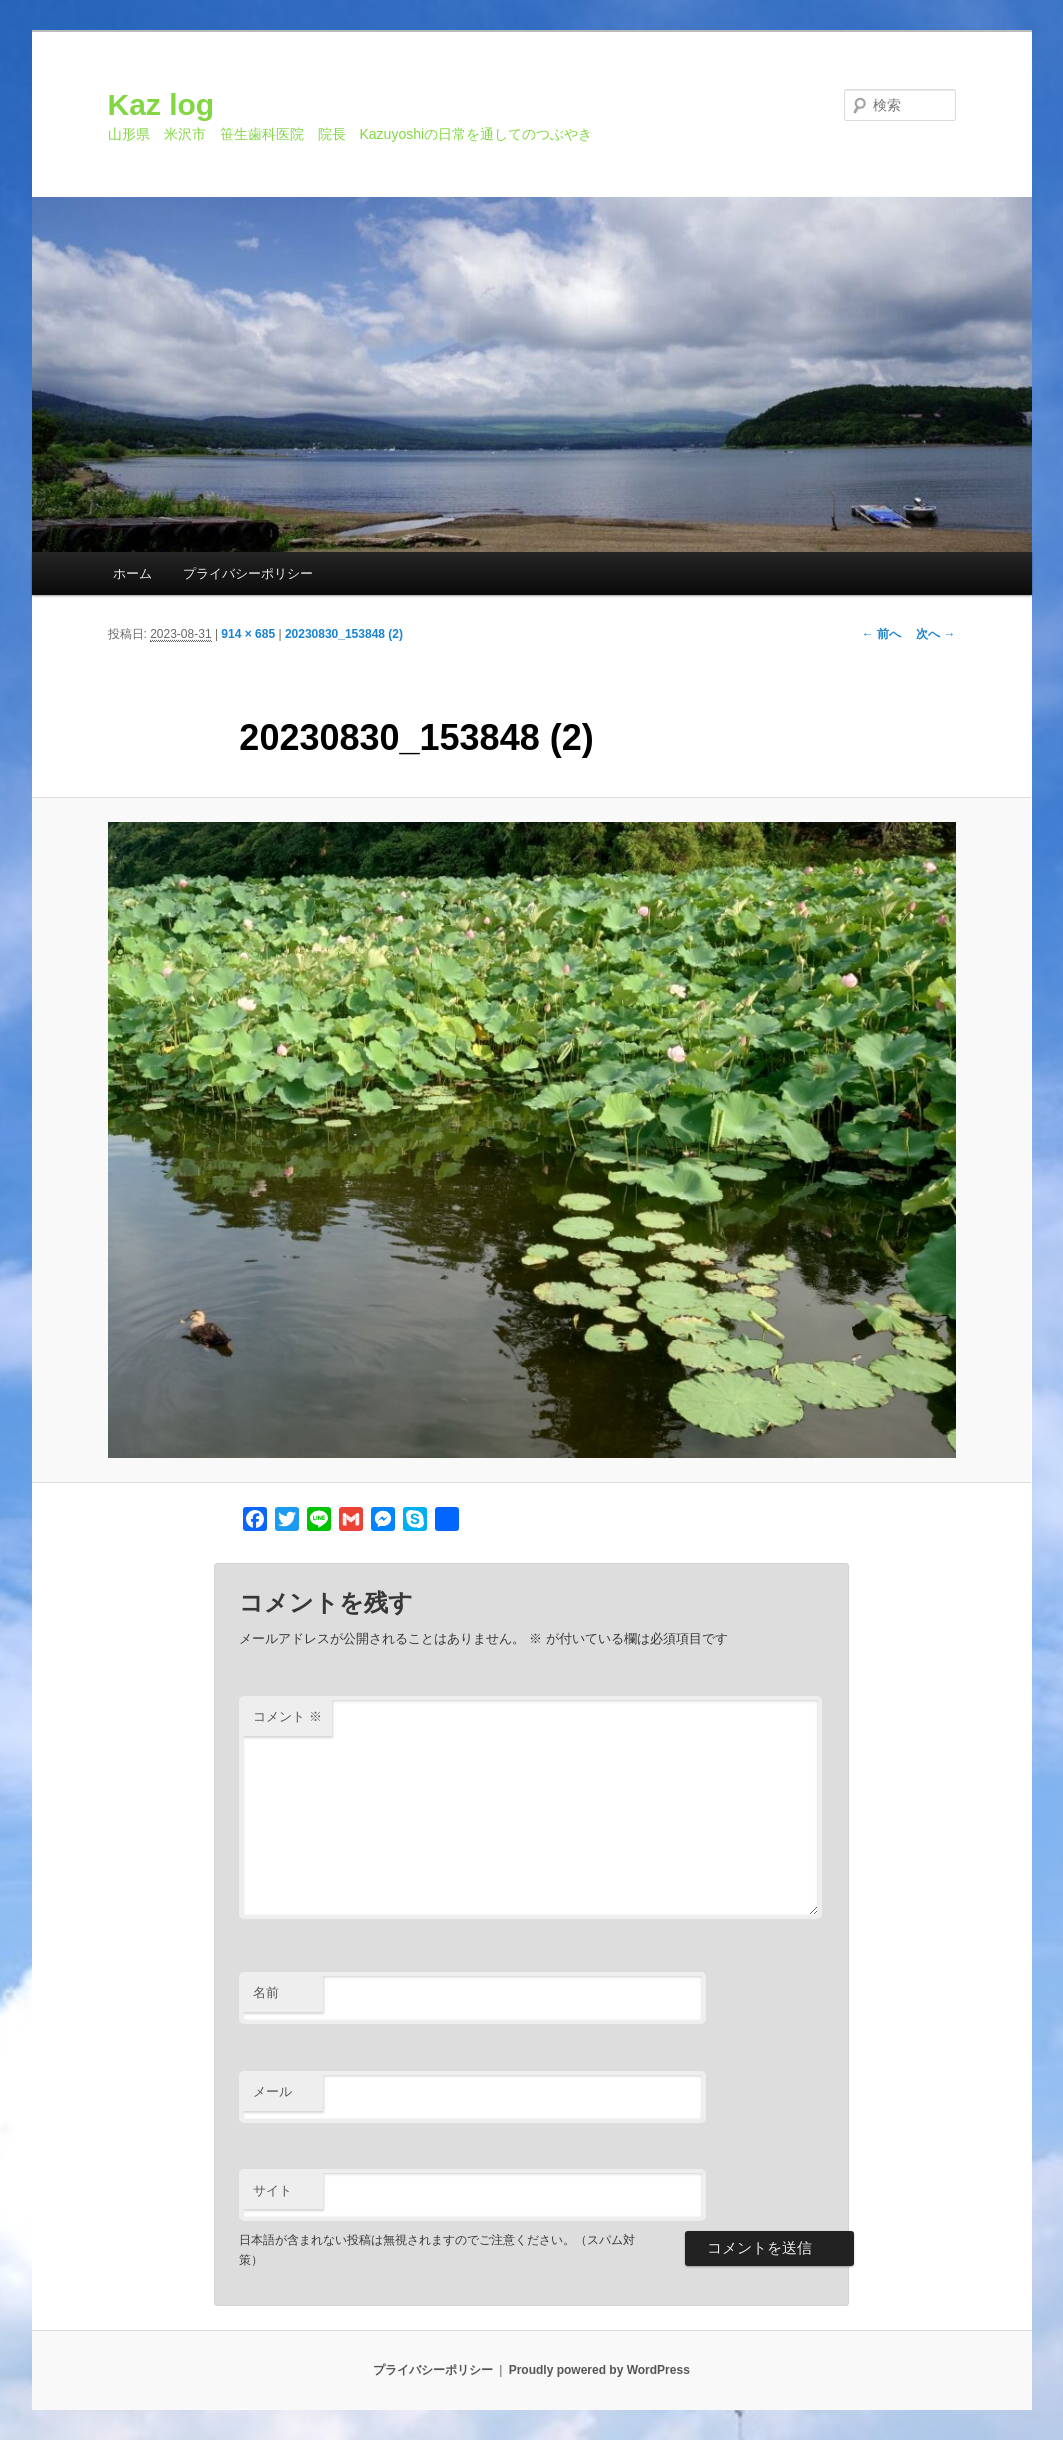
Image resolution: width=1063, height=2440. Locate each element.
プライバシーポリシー (248, 573)
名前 (266, 1992)
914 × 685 (248, 634)
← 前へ (881, 634)
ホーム (132, 573)
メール (272, 2091)
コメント (287, 1716)
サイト (272, 2190)
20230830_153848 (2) (344, 634)
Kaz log (161, 104)
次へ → (935, 634)
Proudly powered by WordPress (599, 2370)
